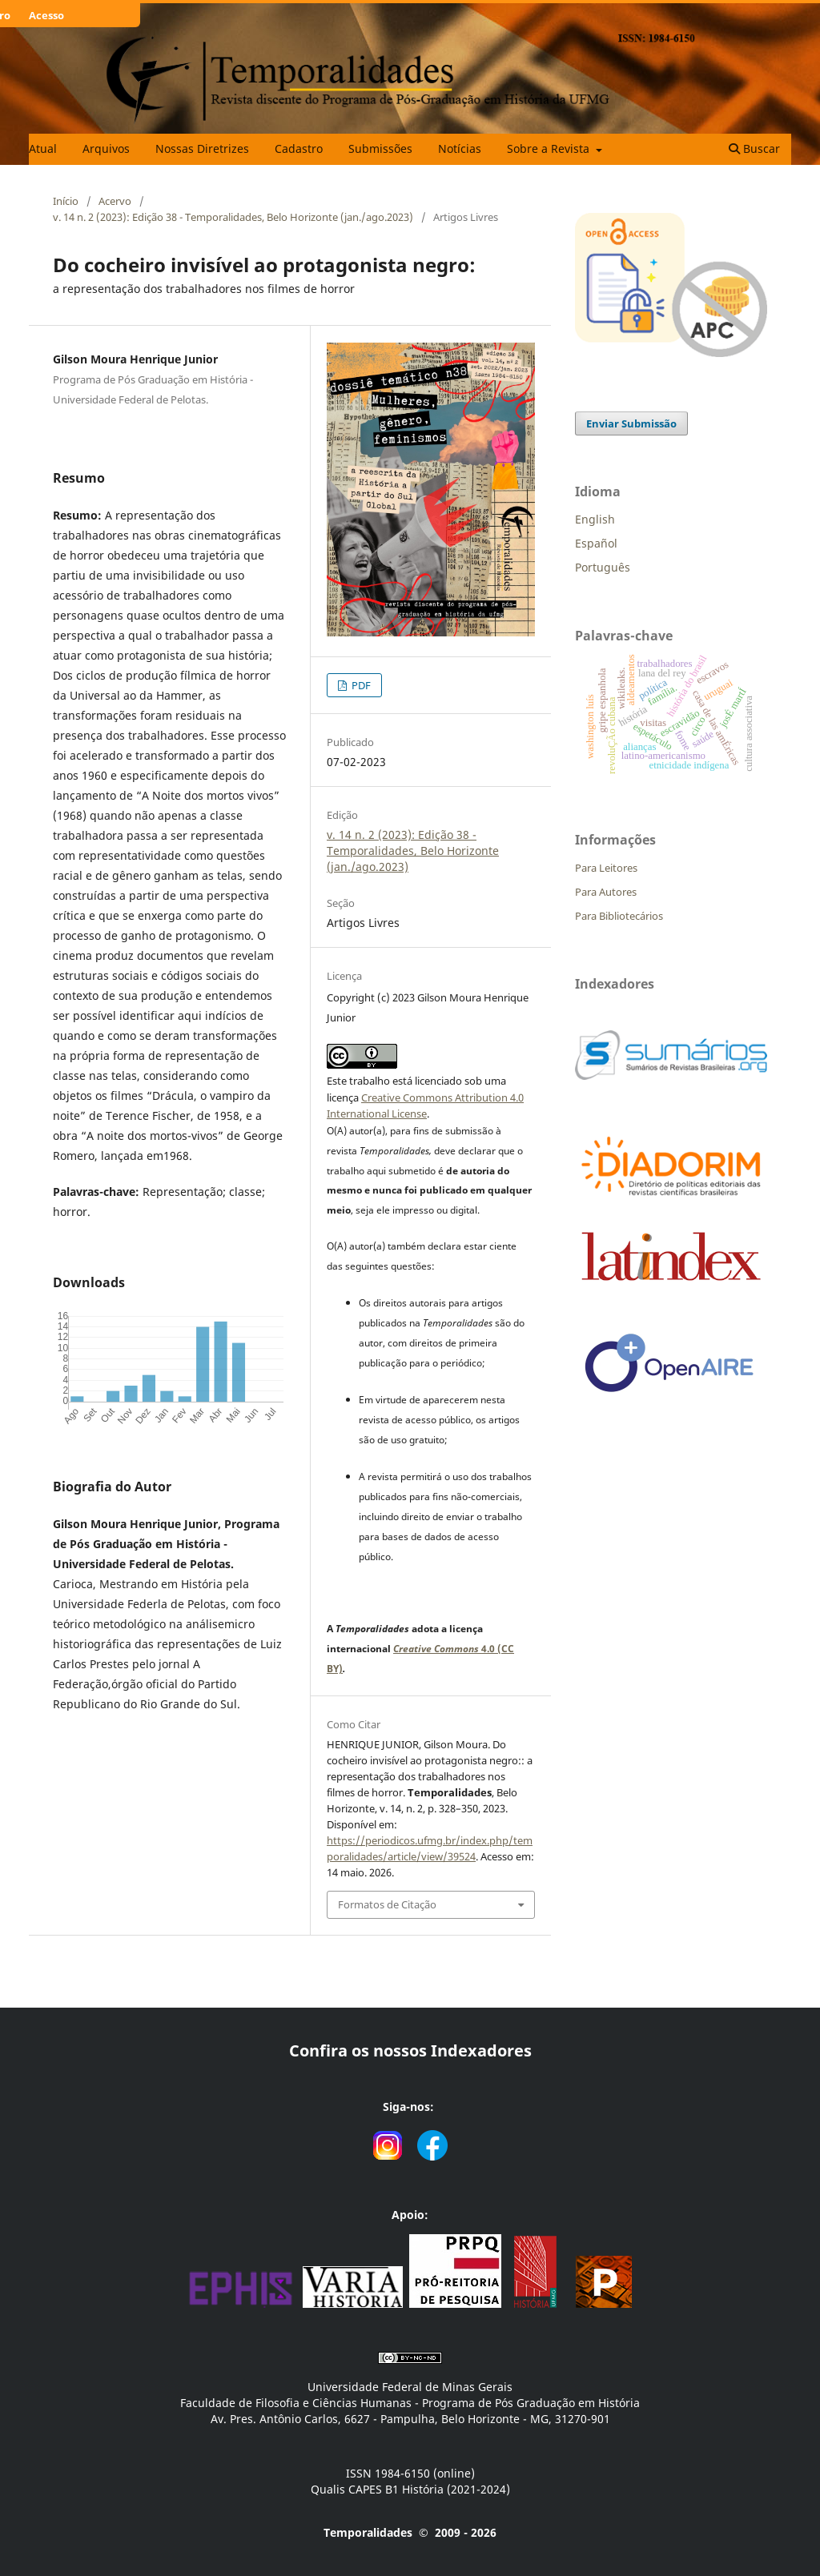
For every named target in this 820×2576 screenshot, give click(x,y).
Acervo (114, 201)
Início (65, 201)
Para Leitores (606, 868)
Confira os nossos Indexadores (410, 2050)
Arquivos (106, 148)
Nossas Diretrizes (202, 148)
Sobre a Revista (550, 148)
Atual (43, 148)
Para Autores (606, 892)
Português (602, 567)
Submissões (380, 148)
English (595, 519)
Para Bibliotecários (619, 916)
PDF (360, 685)
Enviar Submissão (631, 423)
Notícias (459, 148)
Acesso (46, 15)
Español (596, 543)
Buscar (754, 148)
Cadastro (299, 148)
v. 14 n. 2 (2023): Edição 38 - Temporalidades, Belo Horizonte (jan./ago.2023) (233, 217)
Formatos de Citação (387, 1904)
